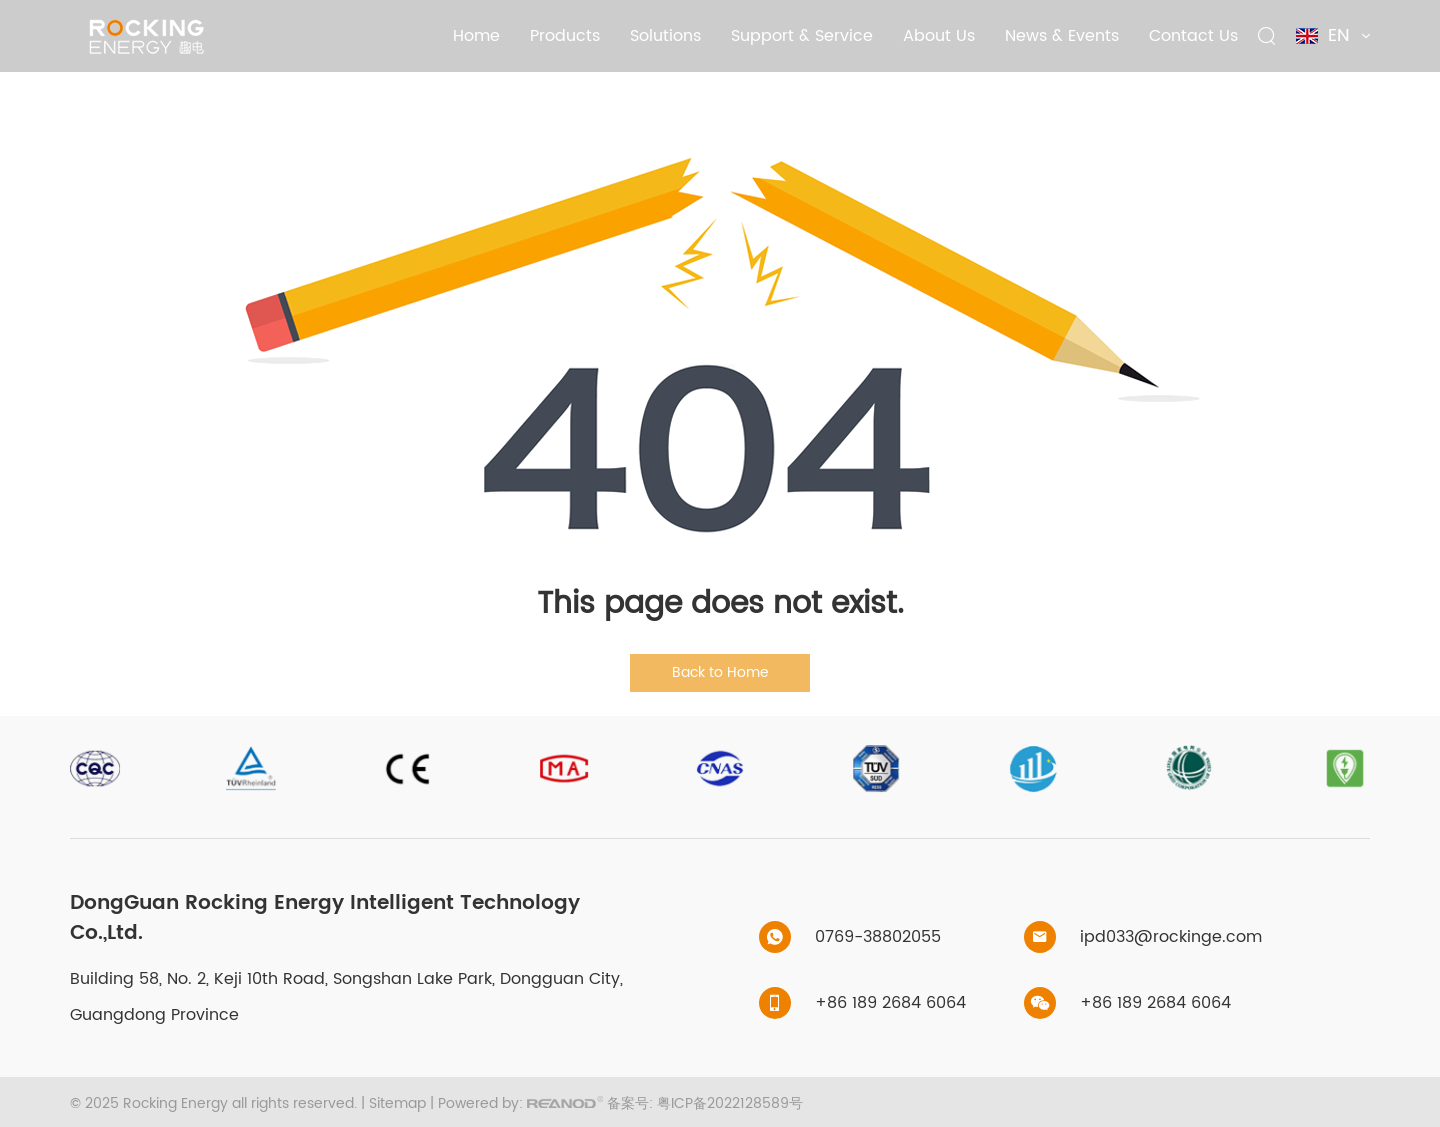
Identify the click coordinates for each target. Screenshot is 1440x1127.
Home (476, 36)
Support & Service (802, 36)
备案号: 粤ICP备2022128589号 (705, 1103)
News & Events (1062, 36)
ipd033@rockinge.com (1171, 937)
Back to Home (720, 672)
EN (1333, 36)
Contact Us (1193, 36)
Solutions (665, 36)
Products (565, 36)
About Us (939, 36)
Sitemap (397, 1103)
